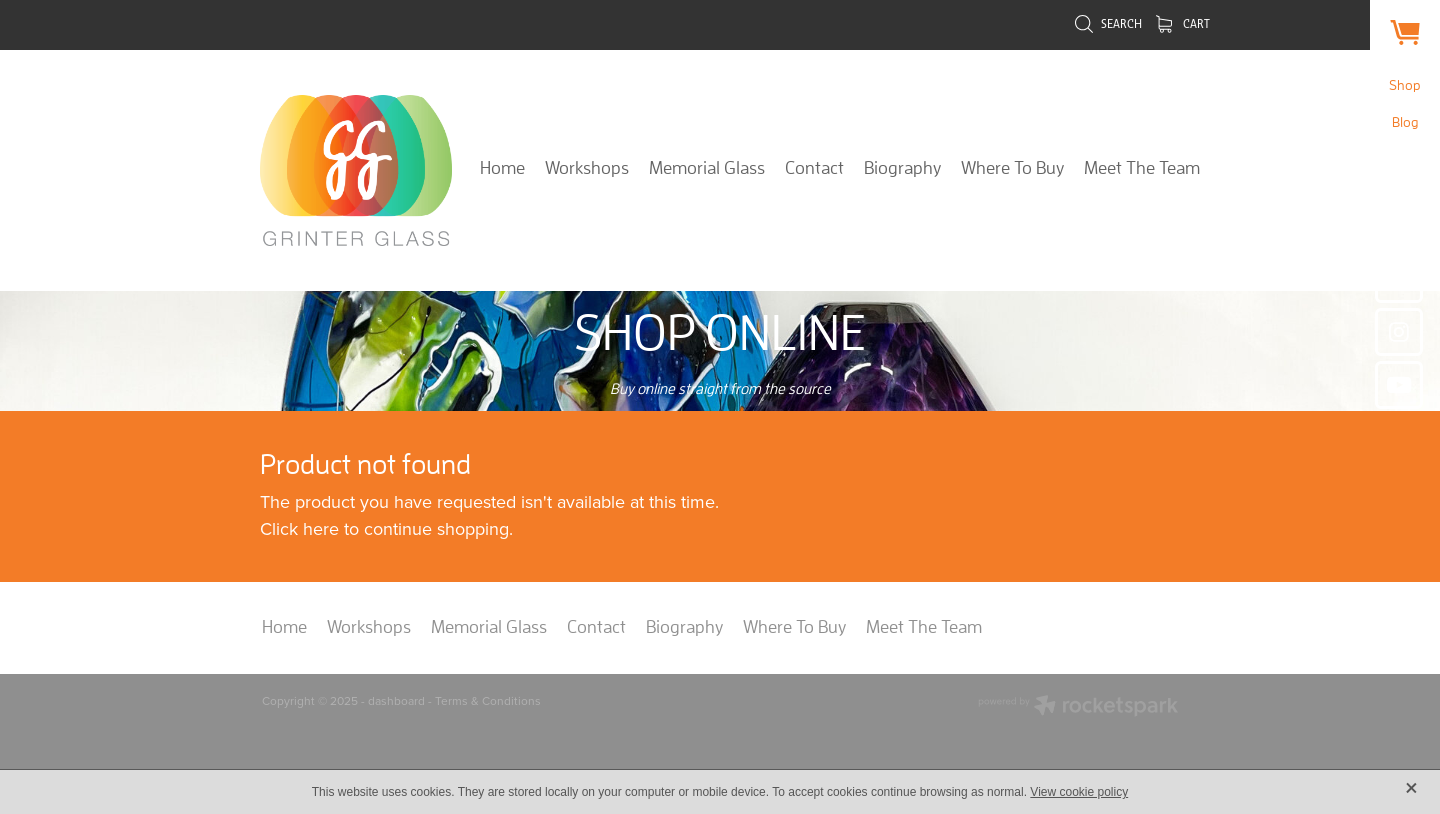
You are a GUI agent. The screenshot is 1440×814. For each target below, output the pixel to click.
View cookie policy (1079, 792)
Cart (1183, 23)
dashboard (396, 700)
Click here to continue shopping (384, 528)
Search (1108, 23)
